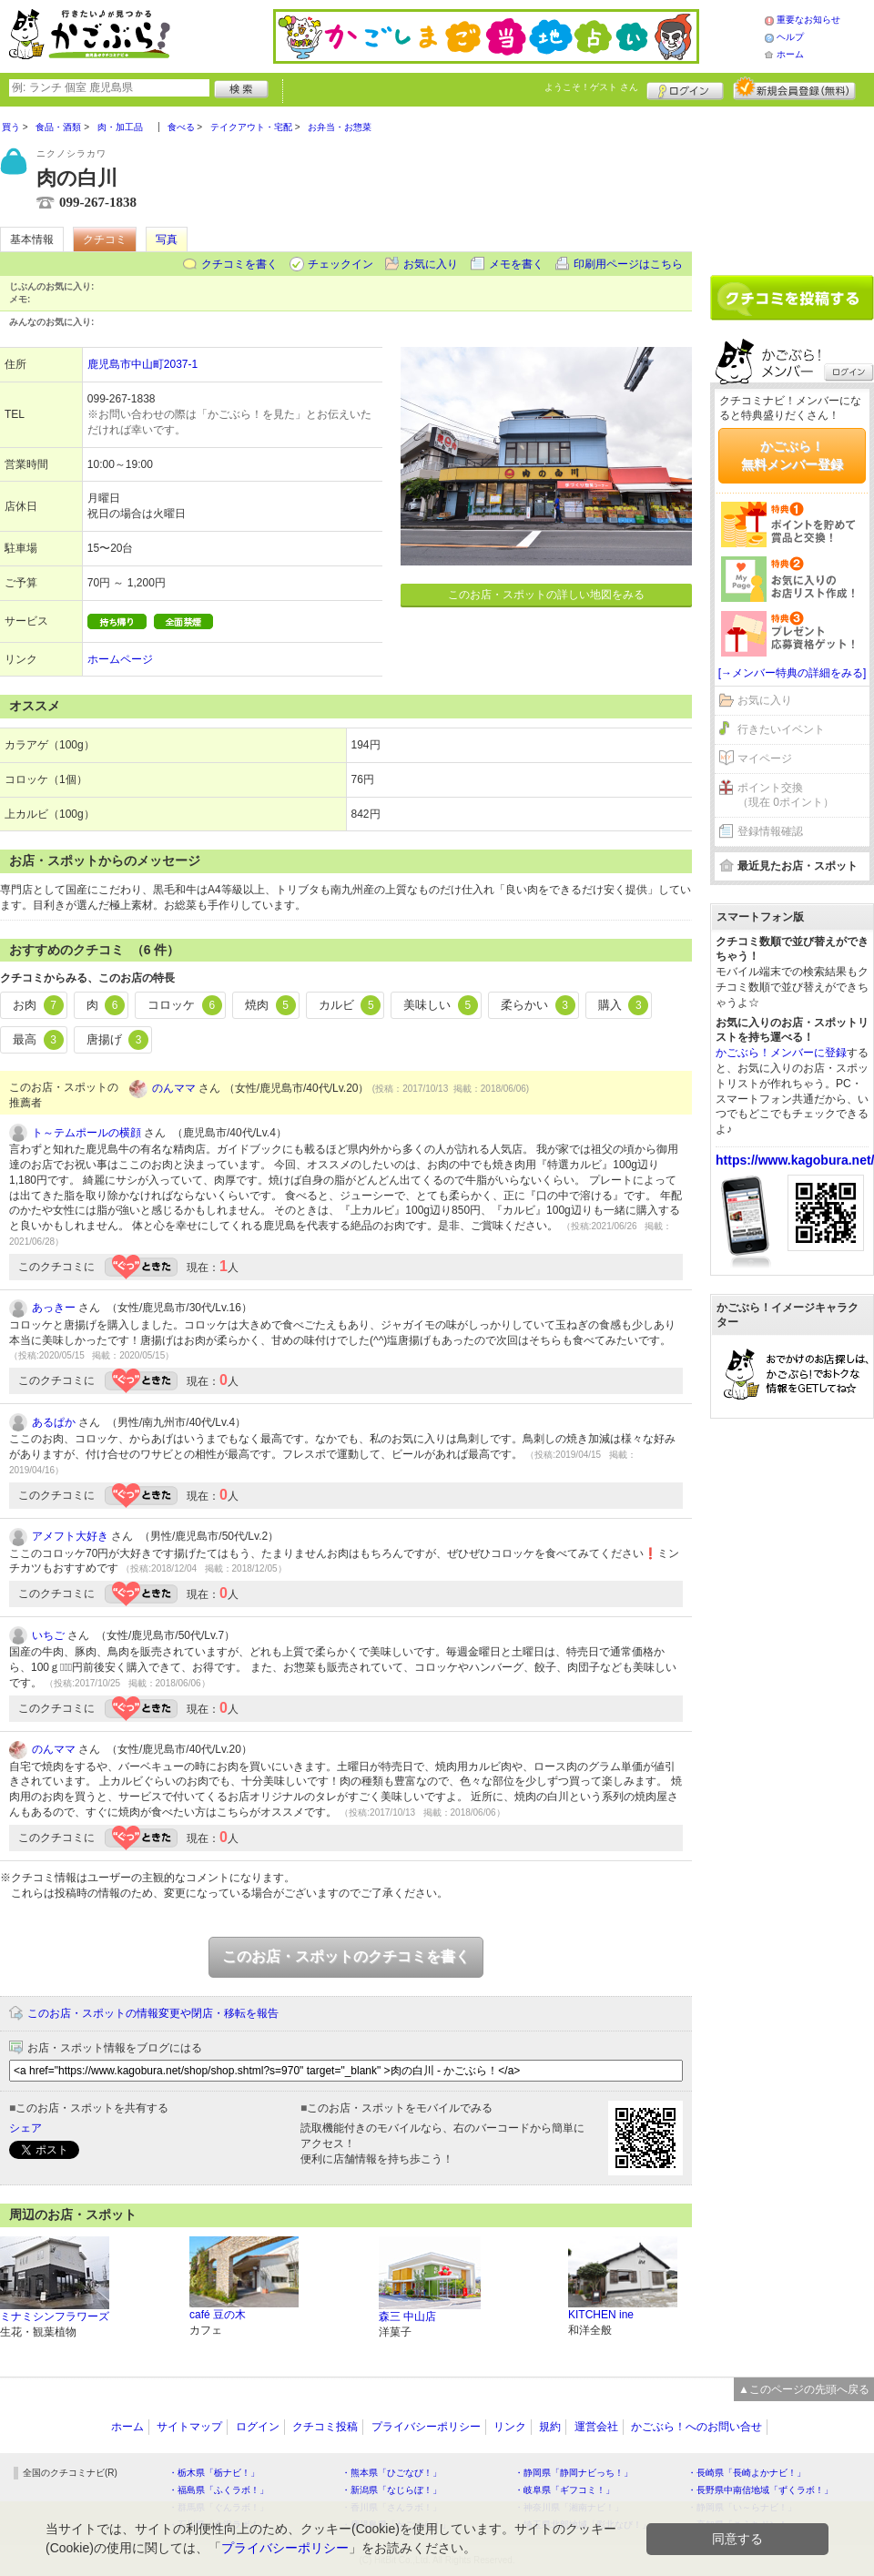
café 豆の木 (217, 2314)
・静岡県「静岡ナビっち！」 (573, 2473)
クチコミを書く (239, 264)
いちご (48, 1635)
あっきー (54, 1307)
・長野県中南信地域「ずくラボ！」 (760, 2490)
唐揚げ (117, 1040)
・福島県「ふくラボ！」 (218, 2490)
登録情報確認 (770, 831)
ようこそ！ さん (591, 87)
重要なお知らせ (808, 20)
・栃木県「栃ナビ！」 (213, 2473)
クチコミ (105, 239)
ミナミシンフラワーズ (54, 2316)
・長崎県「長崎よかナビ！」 (746, 2473)
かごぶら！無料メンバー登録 (792, 455)
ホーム (790, 54)
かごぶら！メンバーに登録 (781, 1052)
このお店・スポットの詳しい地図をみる (546, 594)
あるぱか (54, 1422)
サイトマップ (189, 2426)
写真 (167, 239)
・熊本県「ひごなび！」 (391, 2473)
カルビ (350, 1005)
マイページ (764, 758)
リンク (509, 2426)
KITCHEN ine (601, 2314)
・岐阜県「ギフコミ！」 (564, 2490)
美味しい (440, 1005)
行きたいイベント (781, 729)
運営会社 (596, 2426)
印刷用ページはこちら (628, 264)
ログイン (685, 88)
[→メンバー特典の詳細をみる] (792, 673)
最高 (38, 1040)
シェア (25, 2128)
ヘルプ (790, 37)
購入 (623, 1005)
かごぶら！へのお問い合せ (696, 2426)
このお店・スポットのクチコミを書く (346, 1956)
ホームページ (120, 659)
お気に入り (430, 264)
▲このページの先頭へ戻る (803, 2389)
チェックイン (340, 264)
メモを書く (516, 264)
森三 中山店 (407, 2316)
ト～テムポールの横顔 (86, 1132)
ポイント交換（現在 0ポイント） (785, 795)
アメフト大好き (70, 1536)
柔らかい (538, 1005)
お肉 (38, 1005)
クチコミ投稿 (325, 2426)
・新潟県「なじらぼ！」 (391, 2490)
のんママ (174, 1088)
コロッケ (184, 1005)
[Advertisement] (792, 184)
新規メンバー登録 (794, 88)
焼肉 (270, 1005)
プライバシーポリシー (426, 2426)
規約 (550, 2426)
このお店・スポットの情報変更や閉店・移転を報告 (153, 2013)
